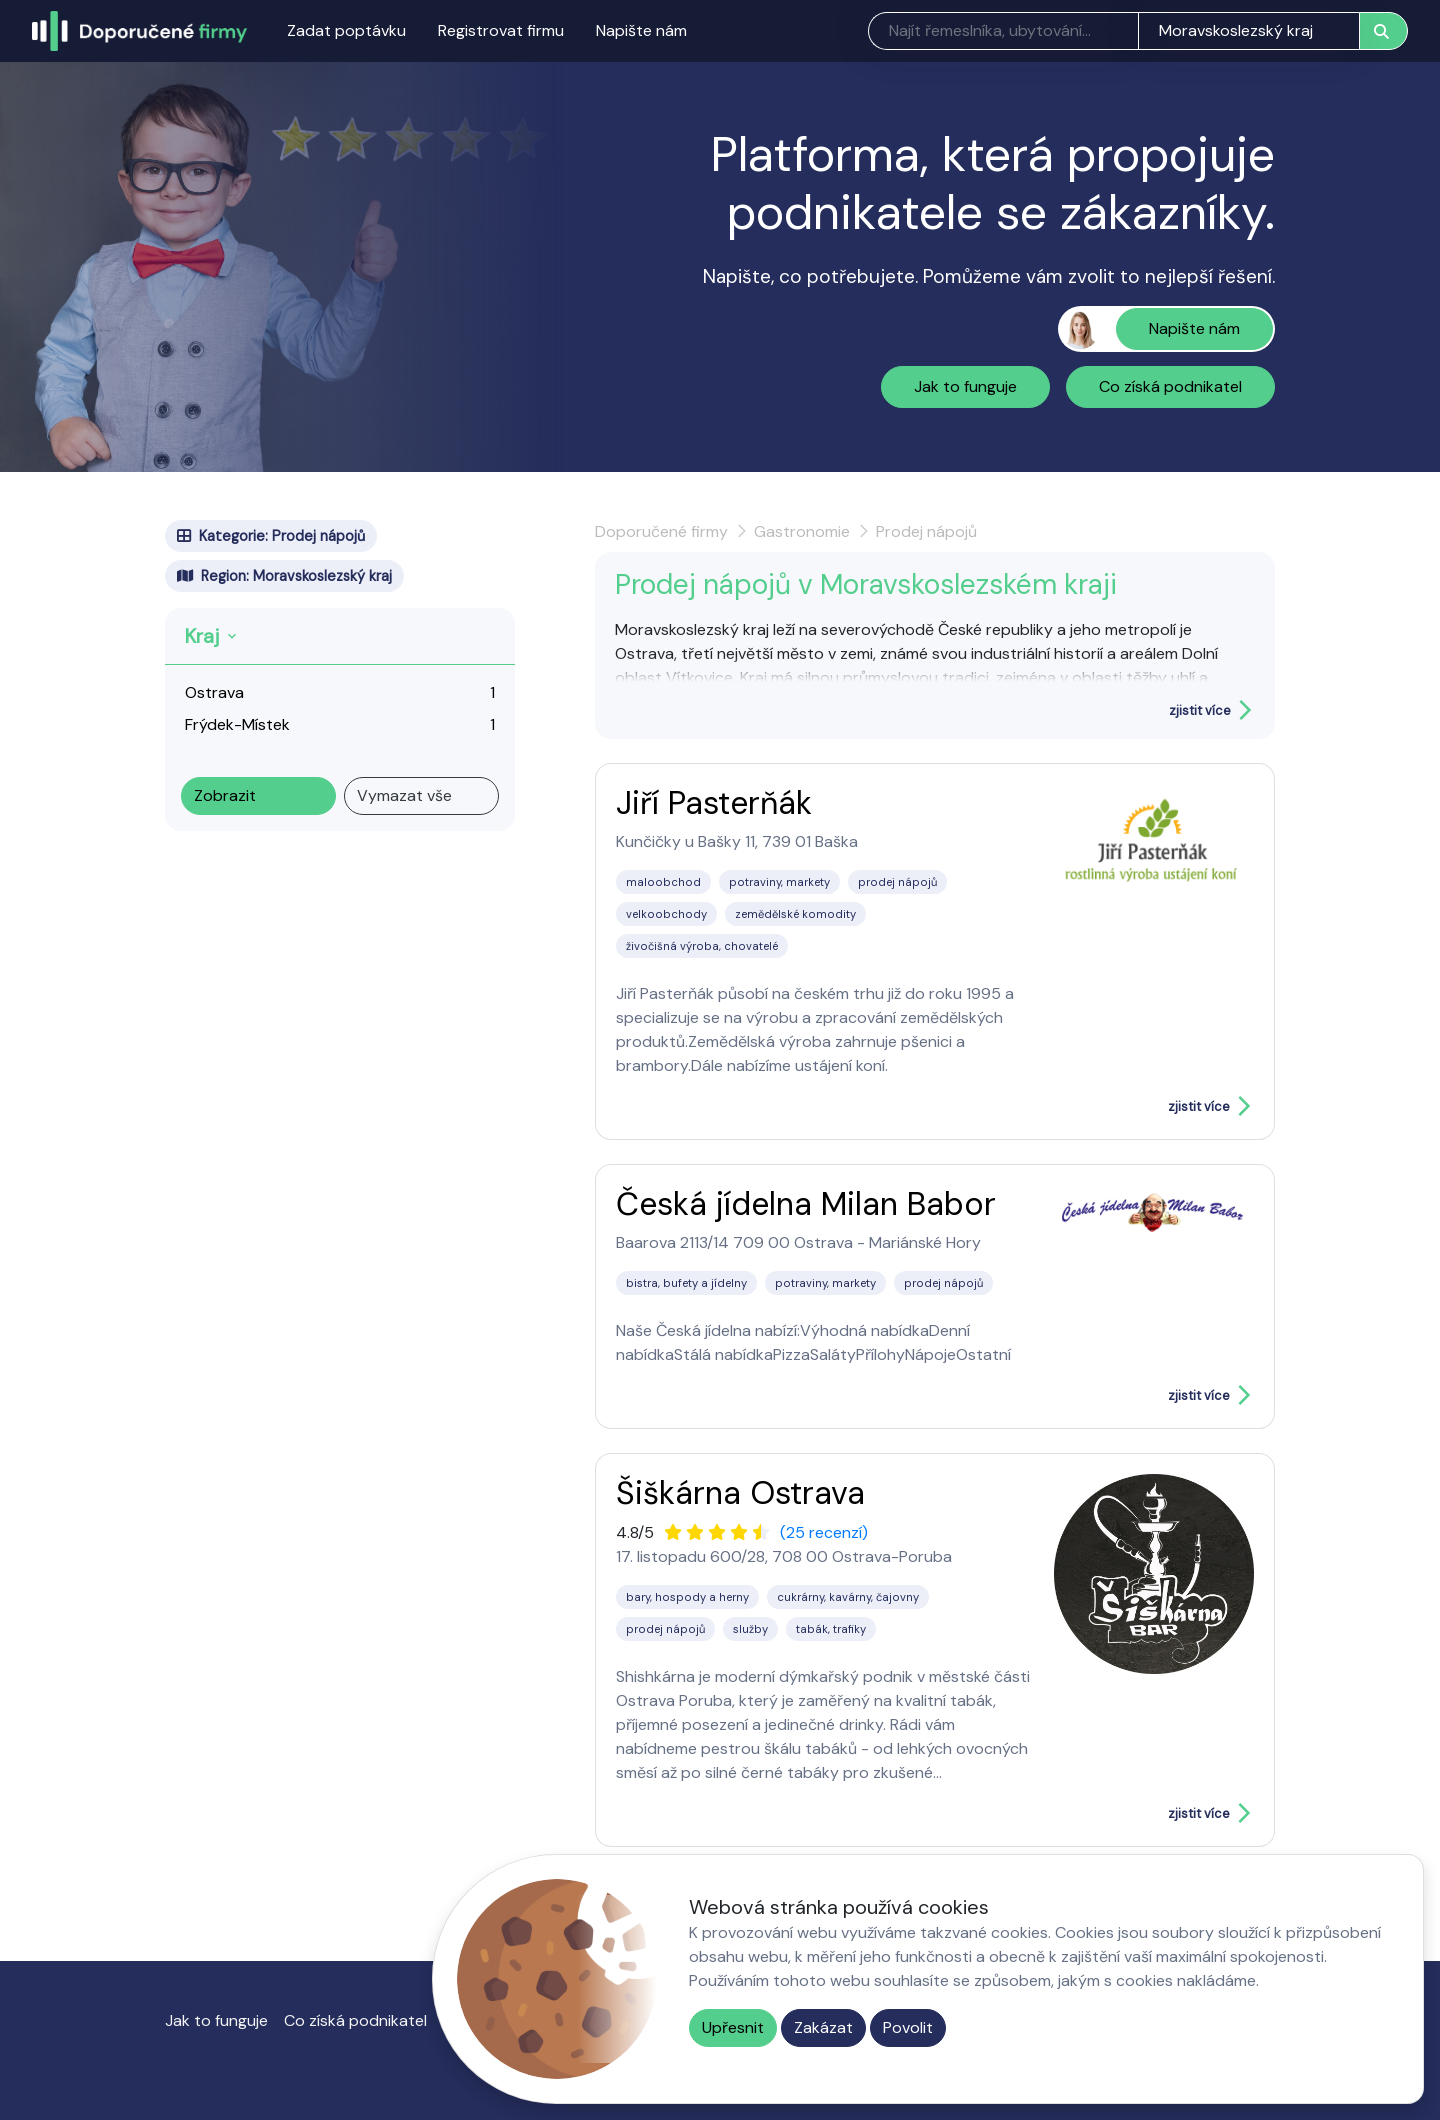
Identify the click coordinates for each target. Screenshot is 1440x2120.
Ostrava (214, 692)
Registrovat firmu (501, 30)
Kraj (202, 636)
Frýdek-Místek (237, 724)
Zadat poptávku (346, 30)
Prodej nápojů (926, 531)
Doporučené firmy (661, 531)
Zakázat (823, 2027)
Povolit (908, 2027)
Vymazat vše (404, 795)
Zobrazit (225, 795)
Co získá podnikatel (1170, 386)
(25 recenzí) (824, 1532)
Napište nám (641, 30)
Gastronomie (802, 531)
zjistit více (1200, 710)
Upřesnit (733, 2027)
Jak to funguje (965, 386)
